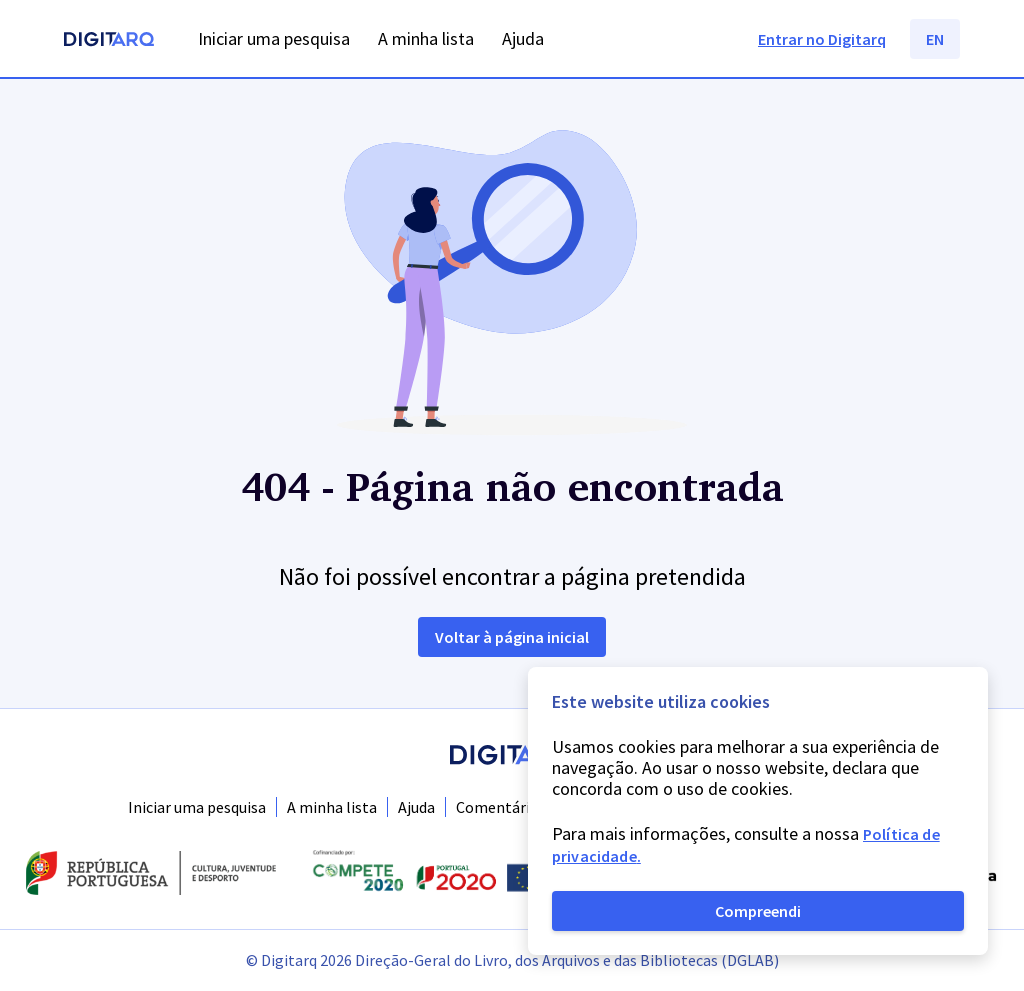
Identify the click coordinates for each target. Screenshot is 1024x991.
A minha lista (332, 807)
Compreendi (758, 911)
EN (935, 39)
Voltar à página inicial (512, 637)
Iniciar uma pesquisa (197, 807)
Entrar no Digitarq (822, 39)
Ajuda (416, 807)
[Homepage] (109, 41)
